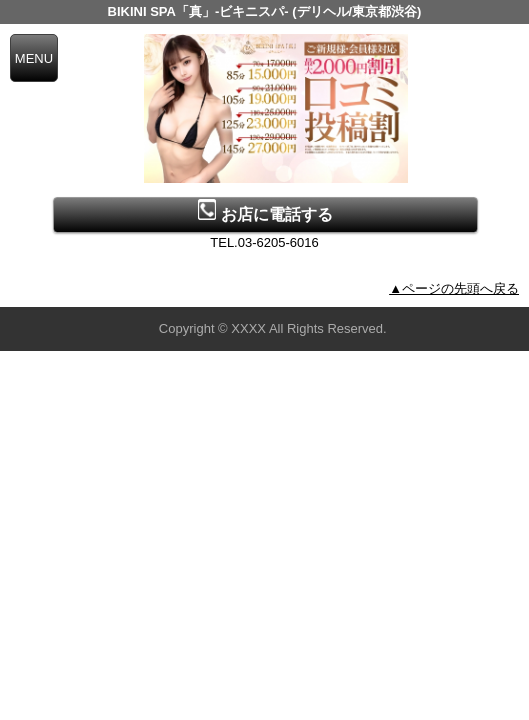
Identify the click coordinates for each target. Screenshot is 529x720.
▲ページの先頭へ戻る (454, 288)
